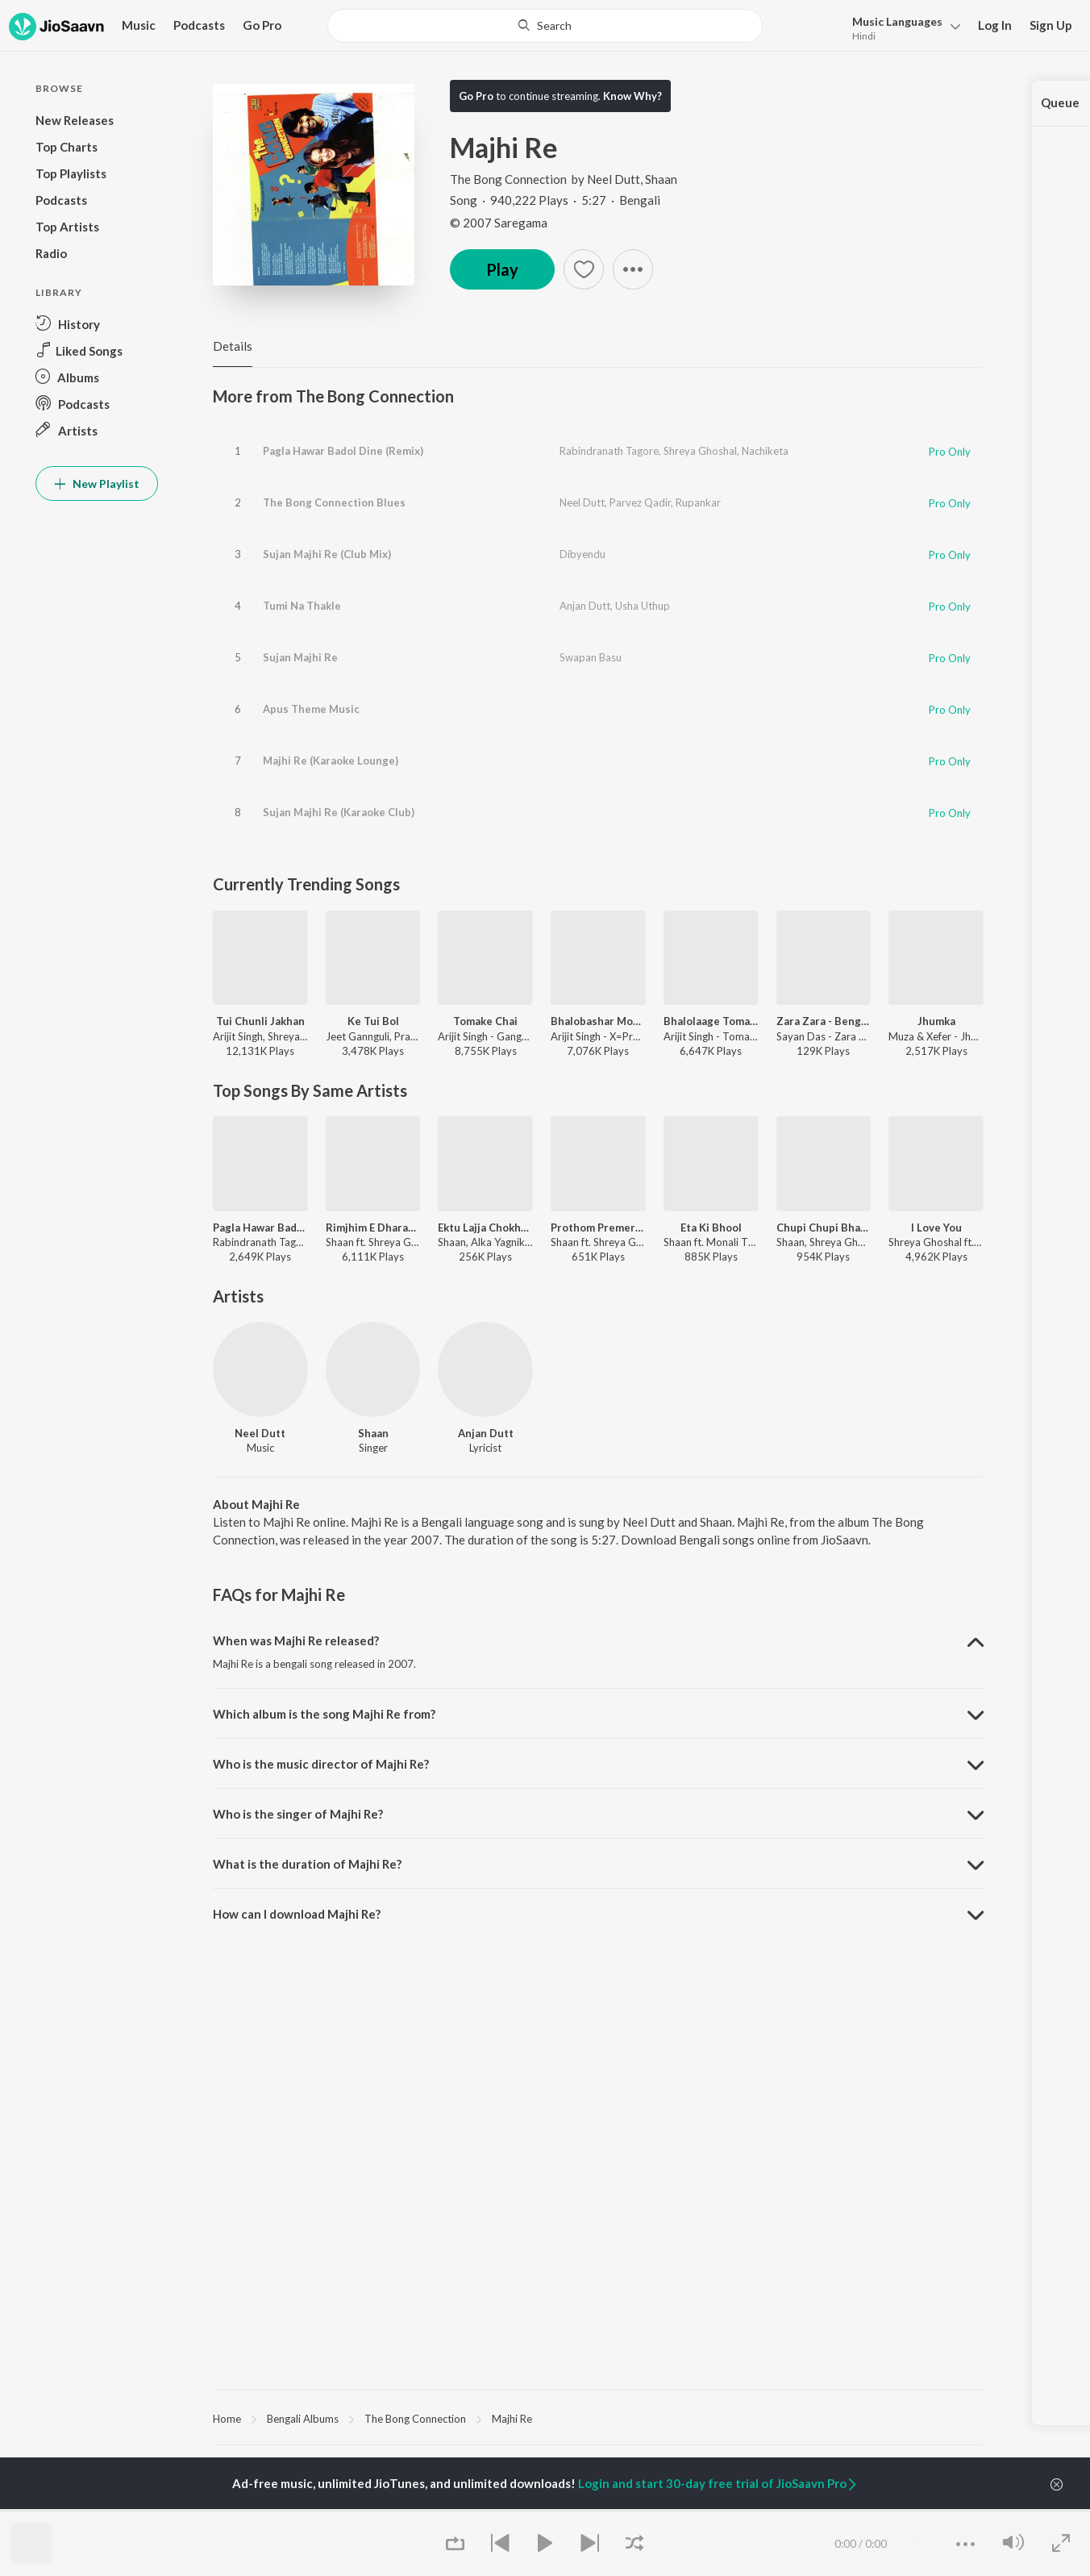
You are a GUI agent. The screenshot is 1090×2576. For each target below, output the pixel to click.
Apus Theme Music (311, 708)
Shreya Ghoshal (700, 450)
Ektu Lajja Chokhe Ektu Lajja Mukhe (485, 1227)
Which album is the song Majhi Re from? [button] (324, 1714)
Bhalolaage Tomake (711, 1021)
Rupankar (698, 502)
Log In (995, 25)
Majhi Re (512, 2418)
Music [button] (139, 25)
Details (232, 346)
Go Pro (262, 25)
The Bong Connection (509, 179)
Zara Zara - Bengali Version (824, 1021)
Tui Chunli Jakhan (260, 1021)
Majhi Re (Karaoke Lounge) (330, 760)
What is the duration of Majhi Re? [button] (307, 1864)
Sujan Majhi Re (300, 657)
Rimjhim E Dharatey (373, 1227)
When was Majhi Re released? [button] (296, 1640)
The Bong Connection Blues (334, 502)
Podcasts (199, 25)
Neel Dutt (613, 179)
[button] (901, 27)
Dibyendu (582, 554)
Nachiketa (765, 450)
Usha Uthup (642, 605)
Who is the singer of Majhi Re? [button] (298, 1814)
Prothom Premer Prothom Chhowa (598, 1227)
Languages (897, 21)
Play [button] (502, 269)
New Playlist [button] (96, 483)
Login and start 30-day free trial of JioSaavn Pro (718, 2483)
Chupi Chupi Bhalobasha (824, 1227)
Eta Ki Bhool (711, 1227)
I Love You (936, 1227)
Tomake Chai (485, 1021)
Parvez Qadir (640, 502)
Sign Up (1051, 25)
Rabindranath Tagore (609, 450)
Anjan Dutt (585, 605)
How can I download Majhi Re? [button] (297, 1914)
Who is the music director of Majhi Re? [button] (321, 1764)
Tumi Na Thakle (302, 605)
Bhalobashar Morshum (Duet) (598, 1021)
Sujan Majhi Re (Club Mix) (327, 554)
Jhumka (936, 1021)
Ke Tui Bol (373, 1021)
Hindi (864, 36)
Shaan (661, 179)
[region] (598, 2418)
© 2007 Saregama (498, 222)
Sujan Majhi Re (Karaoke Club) (338, 812)
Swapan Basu (591, 657)
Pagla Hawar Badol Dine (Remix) (343, 450)
